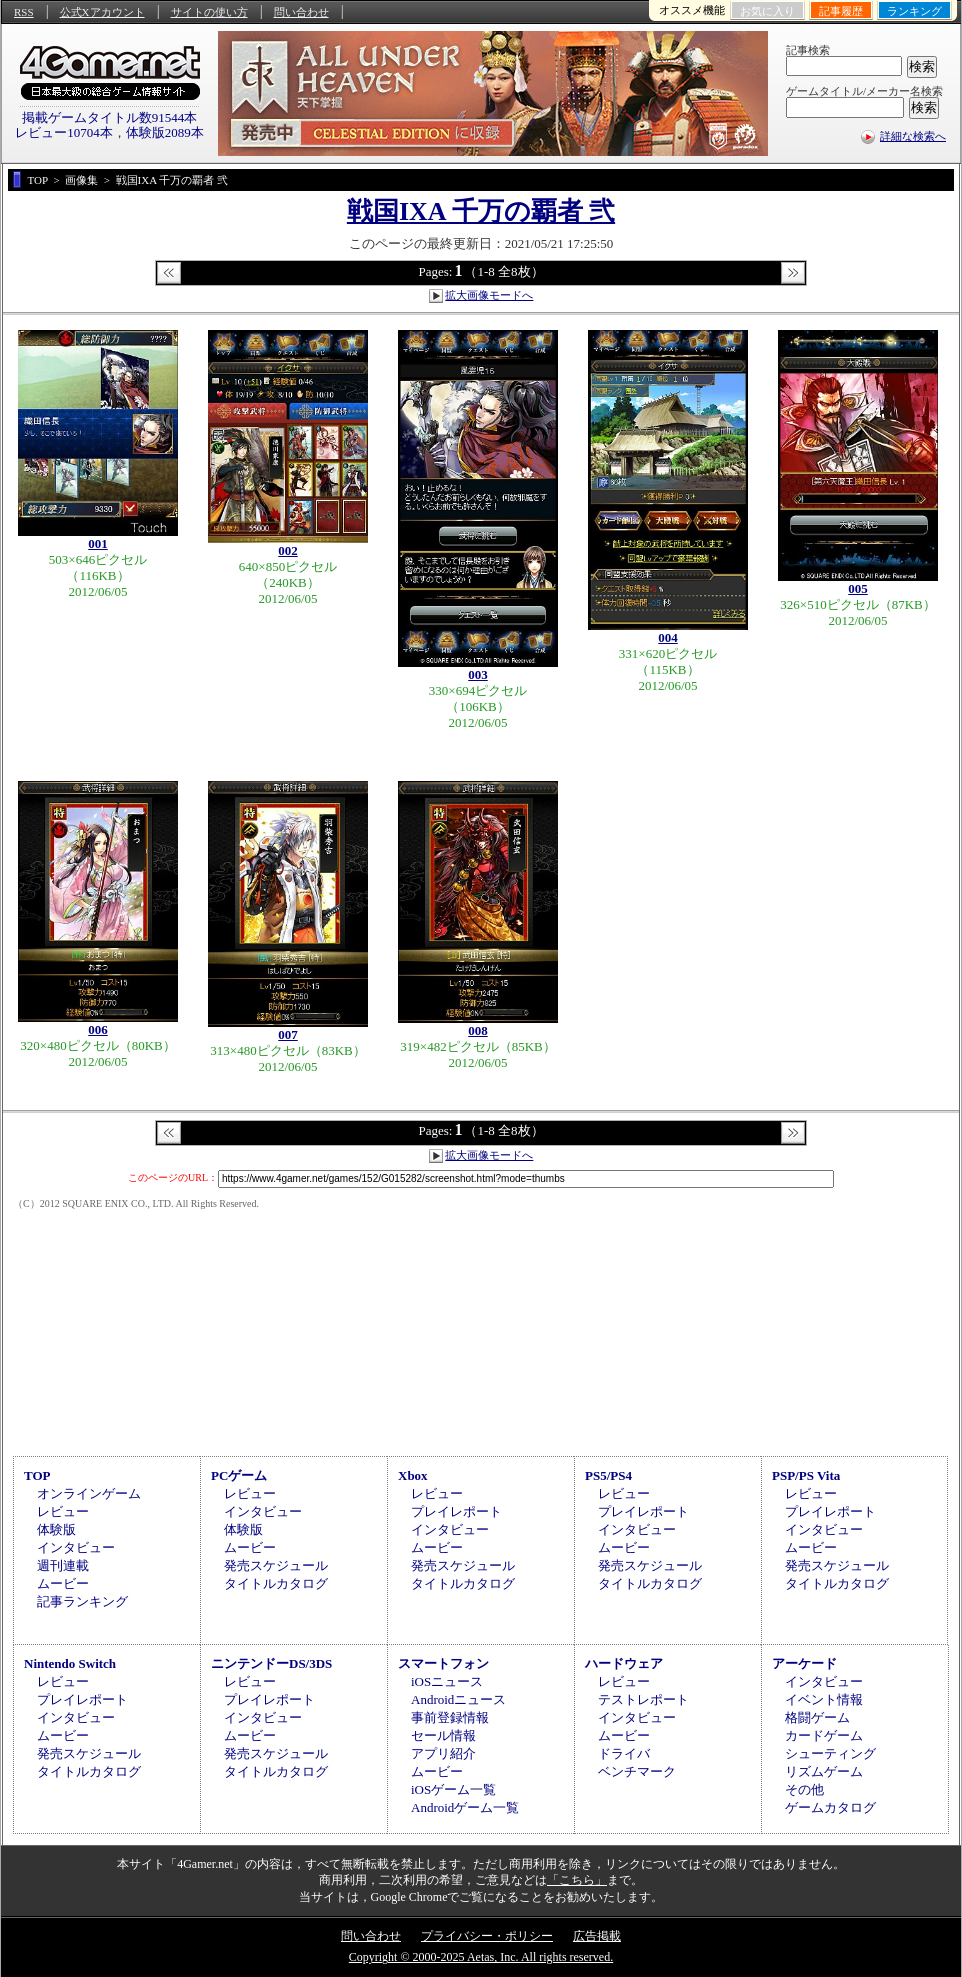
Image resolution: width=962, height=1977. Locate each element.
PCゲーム (239, 1475)
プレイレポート (456, 1511)
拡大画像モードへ (489, 295)
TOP (37, 1475)
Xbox (413, 1475)
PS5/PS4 (608, 1475)
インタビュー (76, 1547)
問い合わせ (301, 12)
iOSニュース (447, 1681)
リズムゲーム (824, 1771)
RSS (24, 12)
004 (668, 637)
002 (288, 550)
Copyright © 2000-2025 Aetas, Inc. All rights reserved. (481, 1957)
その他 (804, 1789)
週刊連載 (63, 1565)
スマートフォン (443, 1663)
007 (288, 1034)
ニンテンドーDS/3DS (271, 1663)
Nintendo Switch (70, 1663)
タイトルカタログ (276, 1583)
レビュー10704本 (64, 132)
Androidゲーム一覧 (465, 1807)
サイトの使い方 (209, 12)
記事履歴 (841, 11)
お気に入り (767, 11)
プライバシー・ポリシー (487, 1936)
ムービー (63, 1583)
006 (98, 1029)
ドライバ (624, 1753)
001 (98, 543)
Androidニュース (458, 1699)
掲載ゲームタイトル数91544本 (110, 117)
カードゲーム (824, 1735)
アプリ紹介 (443, 1753)
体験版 (56, 1529)
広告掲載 (597, 1936)
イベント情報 (824, 1699)
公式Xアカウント (102, 12)
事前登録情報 (450, 1717)
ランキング (914, 11)
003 (478, 674)
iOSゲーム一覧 (453, 1789)
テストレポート (643, 1699)
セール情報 (443, 1735)
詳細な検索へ (913, 136)
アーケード (804, 1663)
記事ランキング (82, 1601)
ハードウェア (624, 1663)
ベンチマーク (637, 1771)
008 (478, 1030)
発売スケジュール (276, 1565)
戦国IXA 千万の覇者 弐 (481, 211)
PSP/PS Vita (806, 1475)
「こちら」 (577, 1880)
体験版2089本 (165, 132)
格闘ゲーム (817, 1717)
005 (858, 588)
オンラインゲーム (89, 1493)
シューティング (830, 1753)
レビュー (63, 1511)
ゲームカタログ (830, 1807)
